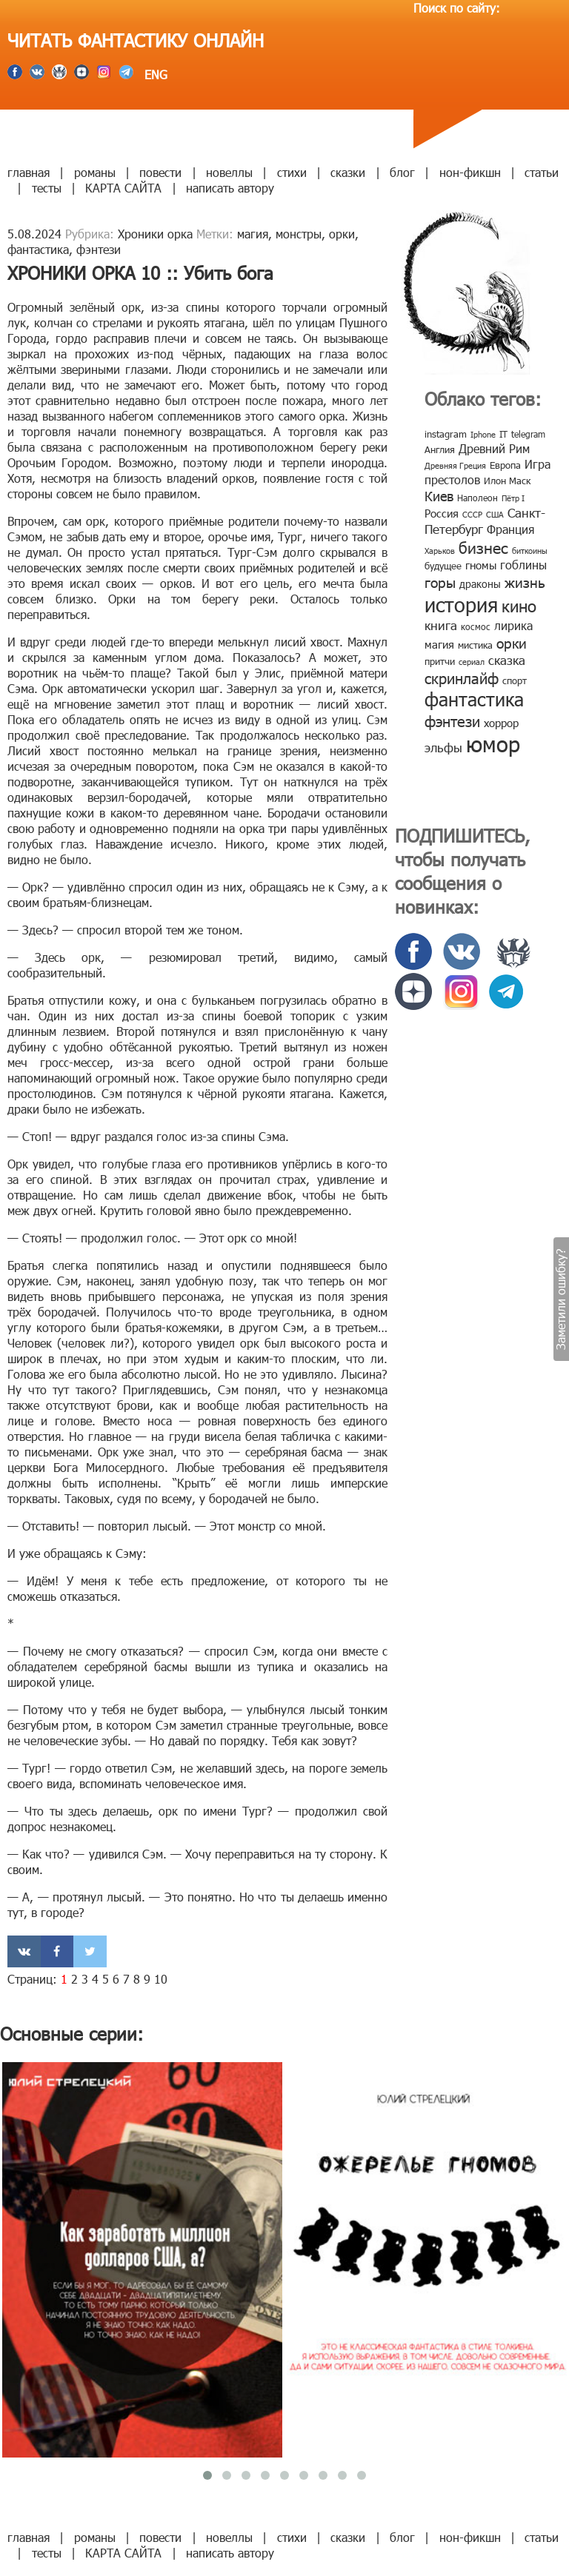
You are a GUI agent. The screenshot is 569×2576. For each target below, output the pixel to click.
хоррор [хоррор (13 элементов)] (501, 722)
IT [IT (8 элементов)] (503, 434)
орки (342, 233)
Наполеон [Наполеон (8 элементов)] (477, 498)
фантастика (38, 249)
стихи (292, 172)
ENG (154, 74)
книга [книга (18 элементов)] (441, 625)
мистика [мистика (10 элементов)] (475, 645)
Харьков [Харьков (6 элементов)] (440, 550)
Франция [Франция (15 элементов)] (510, 529)
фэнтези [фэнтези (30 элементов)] (452, 720)
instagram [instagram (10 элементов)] (446, 434)
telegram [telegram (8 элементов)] (528, 434)
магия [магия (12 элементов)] (439, 644)
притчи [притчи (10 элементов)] (440, 661)
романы (95, 172)
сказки (347, 172)
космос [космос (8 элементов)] (475, 626)
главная (28, 172)
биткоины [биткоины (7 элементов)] (530, 550)
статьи (542, 172)
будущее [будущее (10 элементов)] (443, 566)
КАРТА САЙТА (123, 187)
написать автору (230, 187)
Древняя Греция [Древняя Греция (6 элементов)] (455, 465)
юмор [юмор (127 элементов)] (493, 743)
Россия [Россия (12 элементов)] (442, 513)
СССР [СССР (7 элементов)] (472, 514)
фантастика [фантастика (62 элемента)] (474, 699)
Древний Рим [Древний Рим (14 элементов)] (494, 448)
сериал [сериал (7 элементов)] (472, 661)
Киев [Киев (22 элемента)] (439, 495)
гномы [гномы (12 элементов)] (480, 565)
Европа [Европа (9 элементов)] (505, 465)
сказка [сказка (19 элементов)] (506, 660)
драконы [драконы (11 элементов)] (480, 584)
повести (160, 172)
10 (160, 1979)
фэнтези (98, 249)
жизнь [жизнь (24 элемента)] (525, 581)
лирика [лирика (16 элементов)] (513, 625)
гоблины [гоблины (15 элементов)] (523, 564)
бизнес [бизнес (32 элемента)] (483, 547)
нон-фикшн (470, 172)
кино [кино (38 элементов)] (519, 605)
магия (252, 233)
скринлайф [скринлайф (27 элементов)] (462, 677)
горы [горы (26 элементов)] (440, 581)
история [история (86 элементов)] (461, 604)
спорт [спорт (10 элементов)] (514, 680)
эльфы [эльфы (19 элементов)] (443, 747)
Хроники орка (155, 233)
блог (402, 172)
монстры (299, 233)
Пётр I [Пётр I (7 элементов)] (513, 498)
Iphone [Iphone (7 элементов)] (483, 434)
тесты (46, 187)
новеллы (229, 172)
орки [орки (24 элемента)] (511, 642)
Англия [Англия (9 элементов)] (440, 449)
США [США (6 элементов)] (495, 514)
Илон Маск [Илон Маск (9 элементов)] (507, 480)
